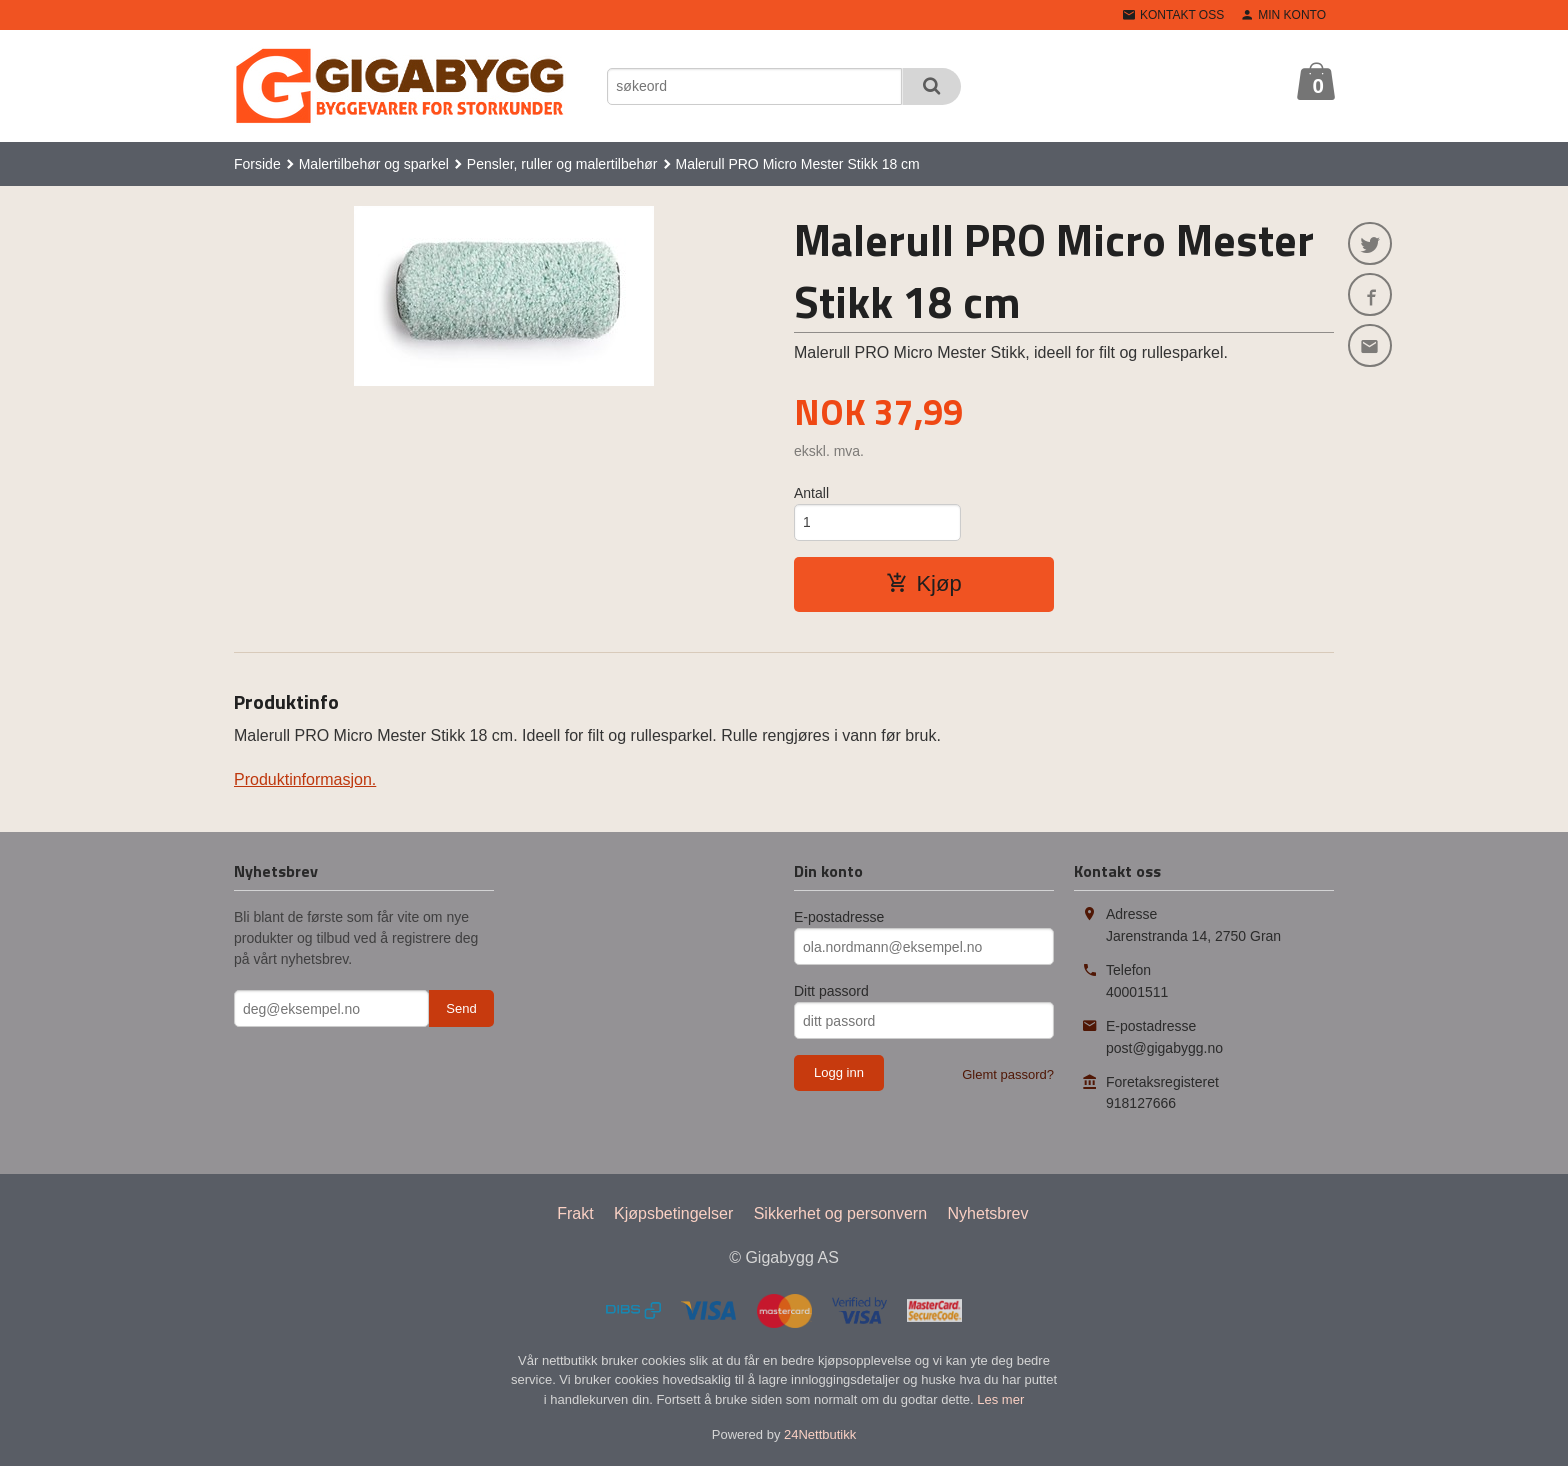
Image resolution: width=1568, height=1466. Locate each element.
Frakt (575, 1214)
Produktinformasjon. (305, 780)
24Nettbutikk (820, 1435)
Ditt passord (831, 992)
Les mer (1000, 1400)
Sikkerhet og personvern (840, 1214)
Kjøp (923, 583)
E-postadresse (839, 918)
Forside (257, 164)
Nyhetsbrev (988, 1214)
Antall (811, 493)
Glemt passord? (1008, 1075)
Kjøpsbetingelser (673, 1214)
